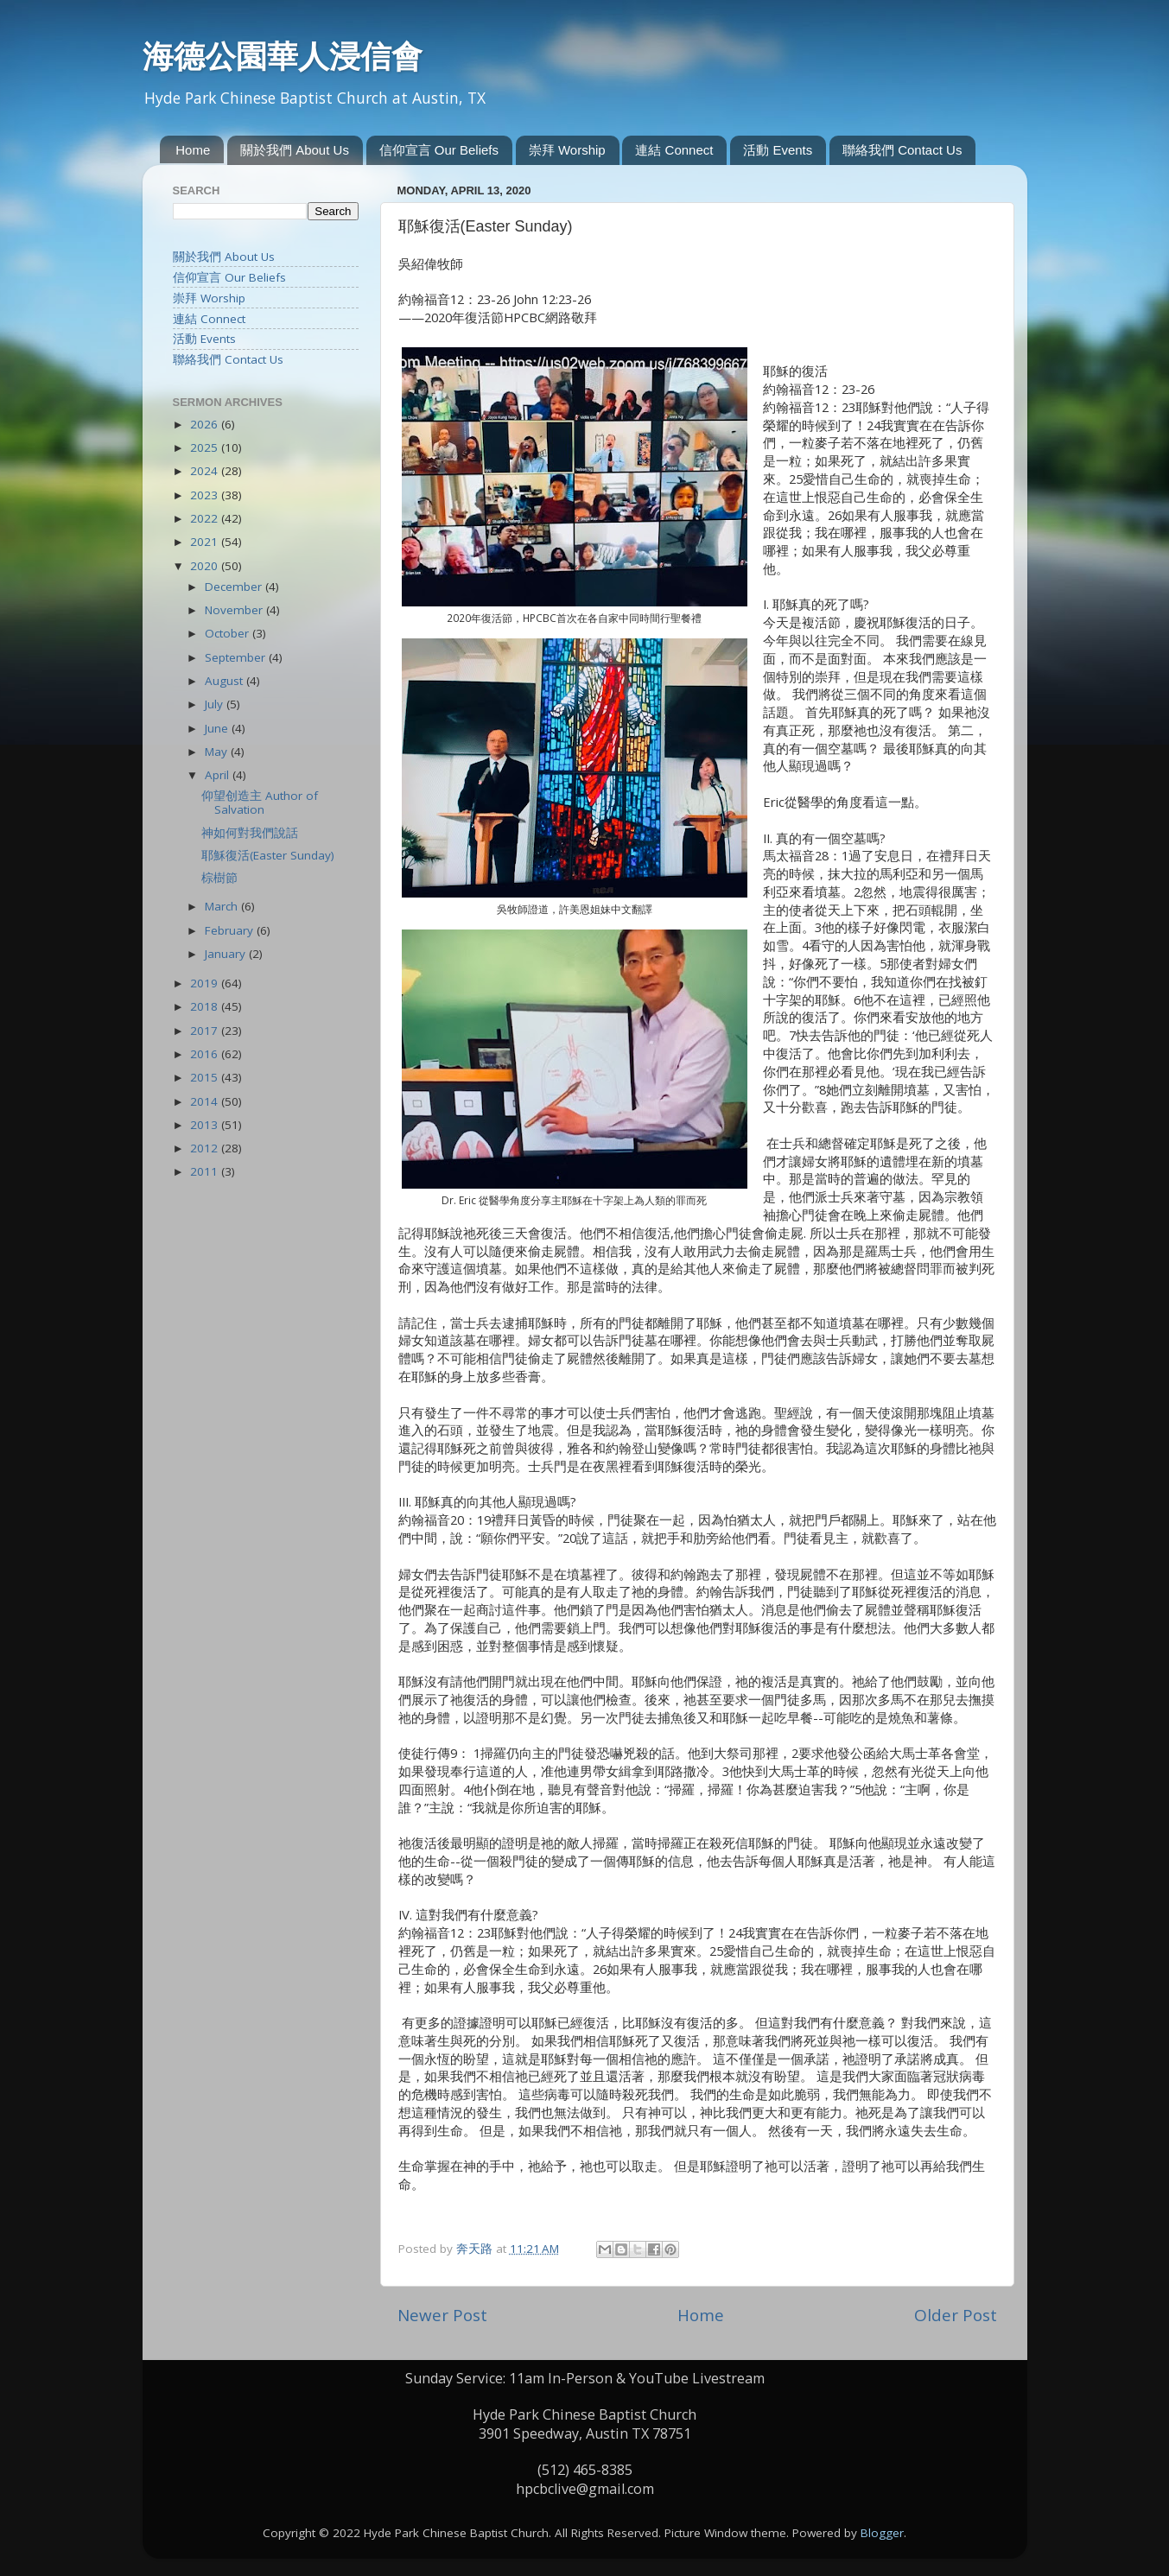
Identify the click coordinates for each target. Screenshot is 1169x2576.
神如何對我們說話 (249, 833)
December (235, 586)
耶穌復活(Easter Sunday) (267, 855)
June (218, 728)
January (227, 953)
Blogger (882, 2533)
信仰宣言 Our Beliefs (439, 150)
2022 (205, 518)
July (215, 704)
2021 (205, 541)
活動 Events (777, 150)
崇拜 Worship (567, 150)
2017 (205, 1030)
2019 (205, 983)
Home (192, 150)
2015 (205, 1077)
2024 (205, 471)
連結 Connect (674, 150)
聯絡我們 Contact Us (902, 150)
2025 (205, 447)
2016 (205, 1054)
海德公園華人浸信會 (282, 56)
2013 (205, 1125)
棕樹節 (219, 877)
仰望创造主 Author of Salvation (259, 802)
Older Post (955, 2315)
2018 (205, 1006)
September (237, 657)
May (218, 751)
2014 (205, 1101)
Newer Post (442, 2315)
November (235, 610)
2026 (205, 424)
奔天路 (476, 2248)
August (225, 680)
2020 (205, 566)
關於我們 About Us (294, 150)
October (228, 633)
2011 (205, 1171)
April (218, 775)
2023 (205, 495)
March (223, 906)
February (231, 930)
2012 (205, 1148)
